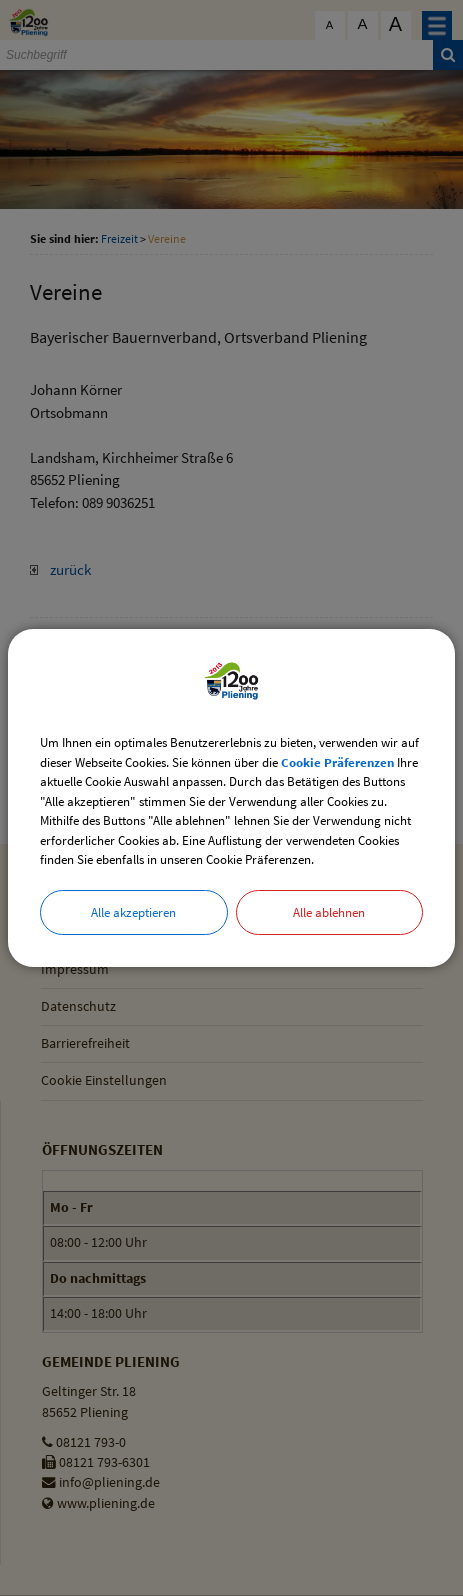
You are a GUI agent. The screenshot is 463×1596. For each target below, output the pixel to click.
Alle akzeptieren (133, 912)
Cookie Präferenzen (337, 762)
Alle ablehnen (329, 912)
